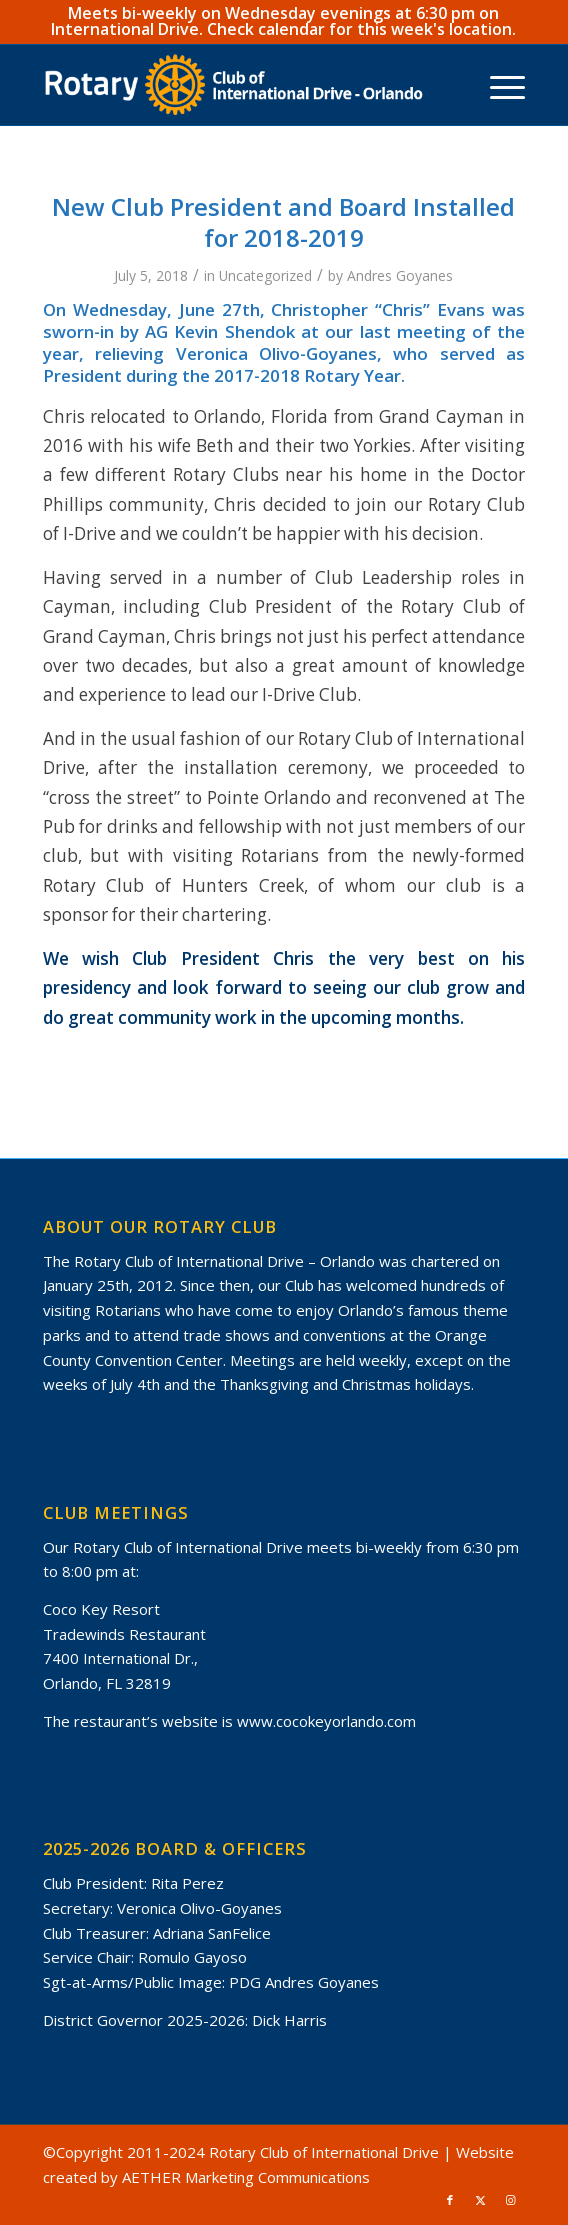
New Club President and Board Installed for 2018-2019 (283, 222)
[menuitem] (497, 85)
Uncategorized (265, 275)
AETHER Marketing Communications (246, 2177)
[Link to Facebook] (450, 2200)
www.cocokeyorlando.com (326, 1721)
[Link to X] (480, 2200)
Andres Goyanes (400, 275)
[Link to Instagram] (510, 2200)
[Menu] (497, 85)
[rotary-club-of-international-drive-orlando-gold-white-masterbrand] (236, 85)
